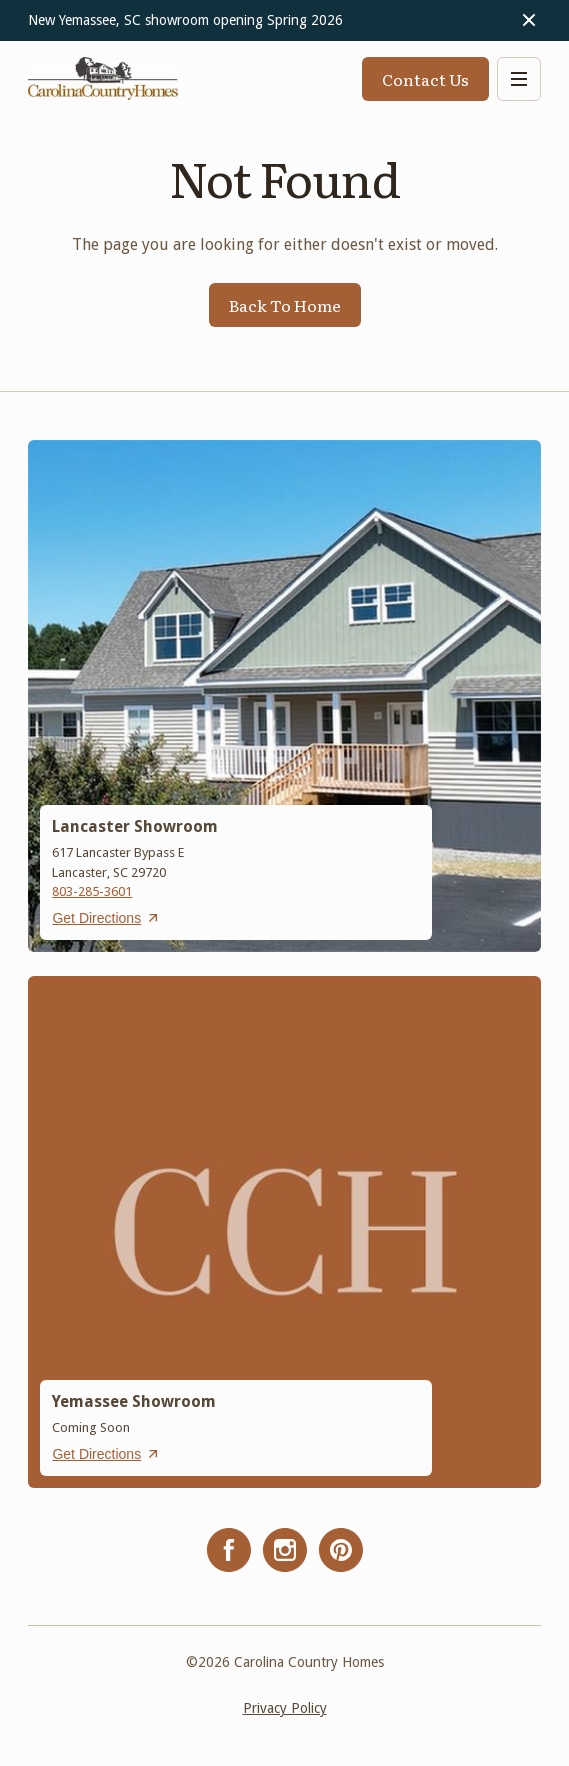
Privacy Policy (285, 1708)
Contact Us (425, 79)
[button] (519, 79)
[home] (103, 78)
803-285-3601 (92, 891)
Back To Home (285, 305)
